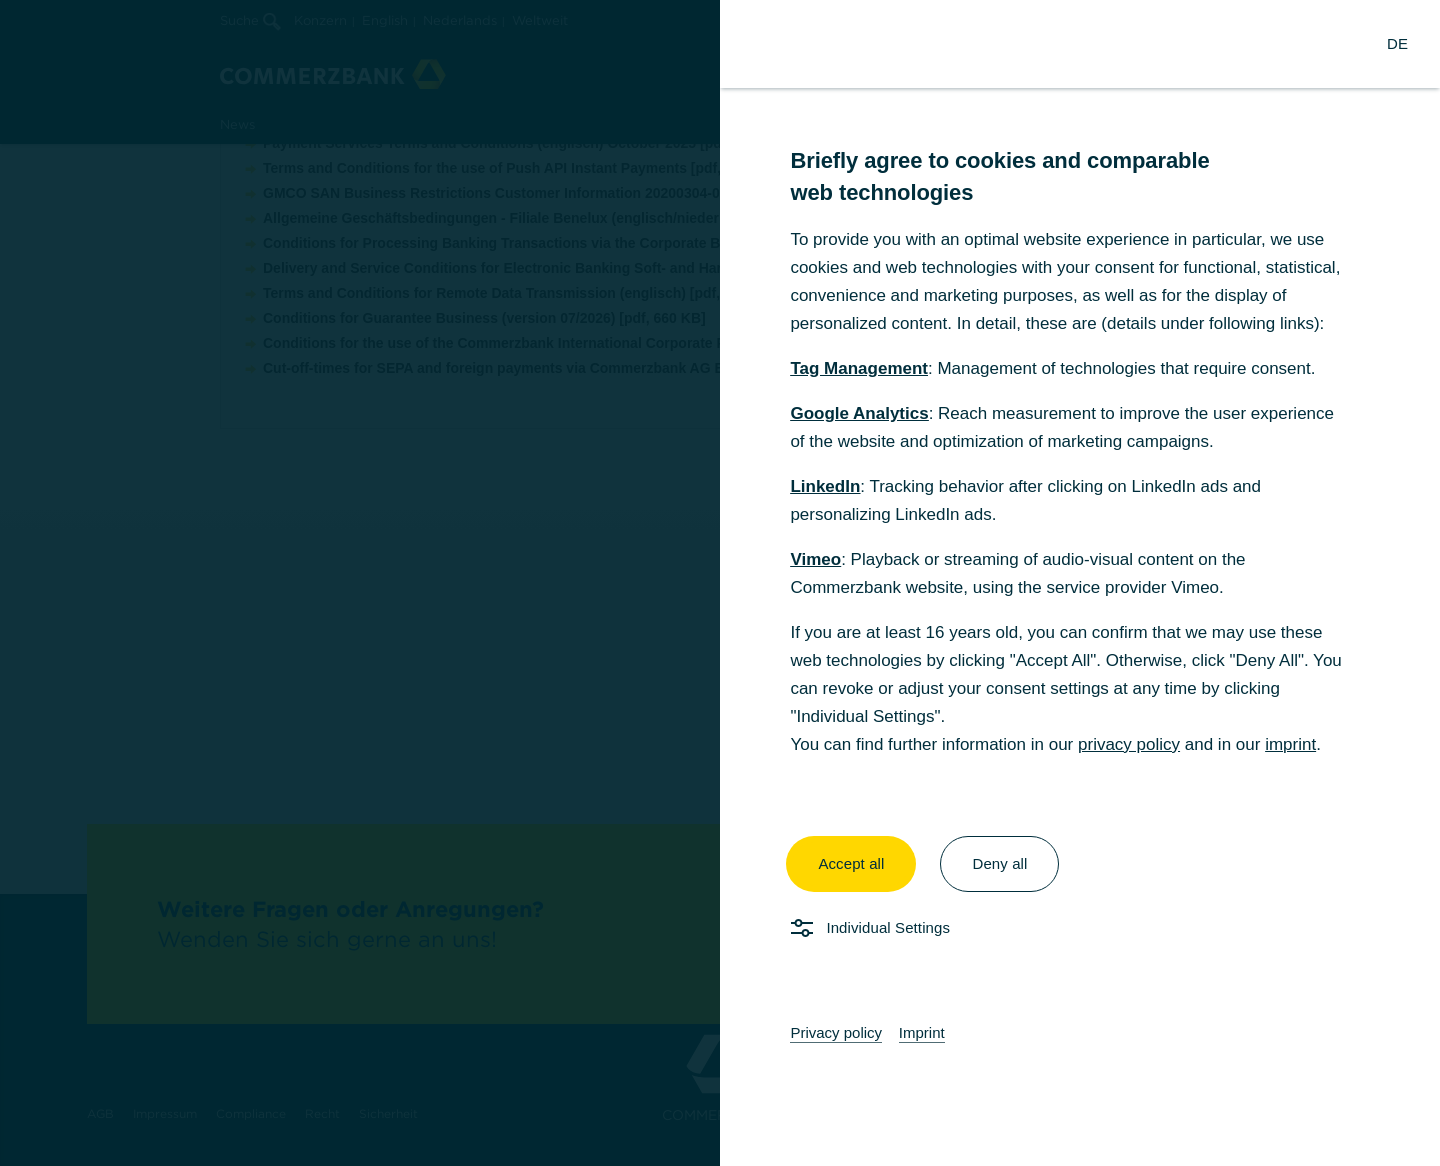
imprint (1290, 744)
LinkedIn (825, 486)
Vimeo (815, 559)
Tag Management (859, 368)
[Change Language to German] (1397, 44)
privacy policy (1129, 744)
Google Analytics (859, 413)
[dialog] (720, 583)
